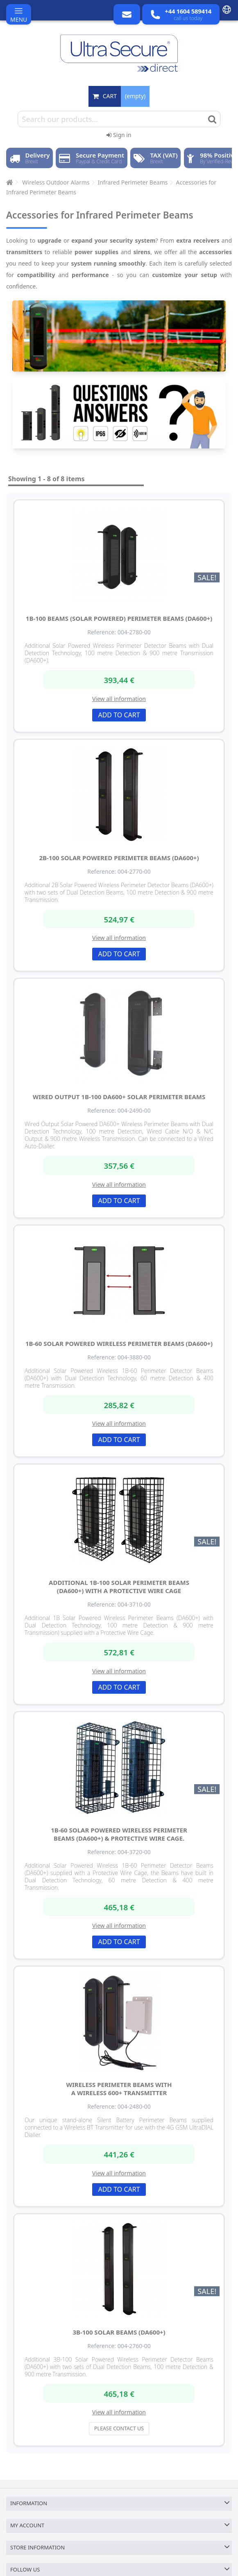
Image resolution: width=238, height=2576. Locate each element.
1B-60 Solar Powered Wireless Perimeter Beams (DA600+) (119, 1343)
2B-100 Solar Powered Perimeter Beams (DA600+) (119, 858)
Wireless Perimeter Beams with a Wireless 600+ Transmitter (119, 2088)
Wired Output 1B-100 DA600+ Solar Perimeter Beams (119, 1097)
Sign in (119, 135)
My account (27, 2525)
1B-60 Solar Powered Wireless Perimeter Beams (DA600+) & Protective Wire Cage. (119, 1834)
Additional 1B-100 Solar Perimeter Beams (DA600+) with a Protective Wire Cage (119, 1586)
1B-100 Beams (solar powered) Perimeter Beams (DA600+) (119, 618)
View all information (119, 699)
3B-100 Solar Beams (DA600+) (119, 2332)
